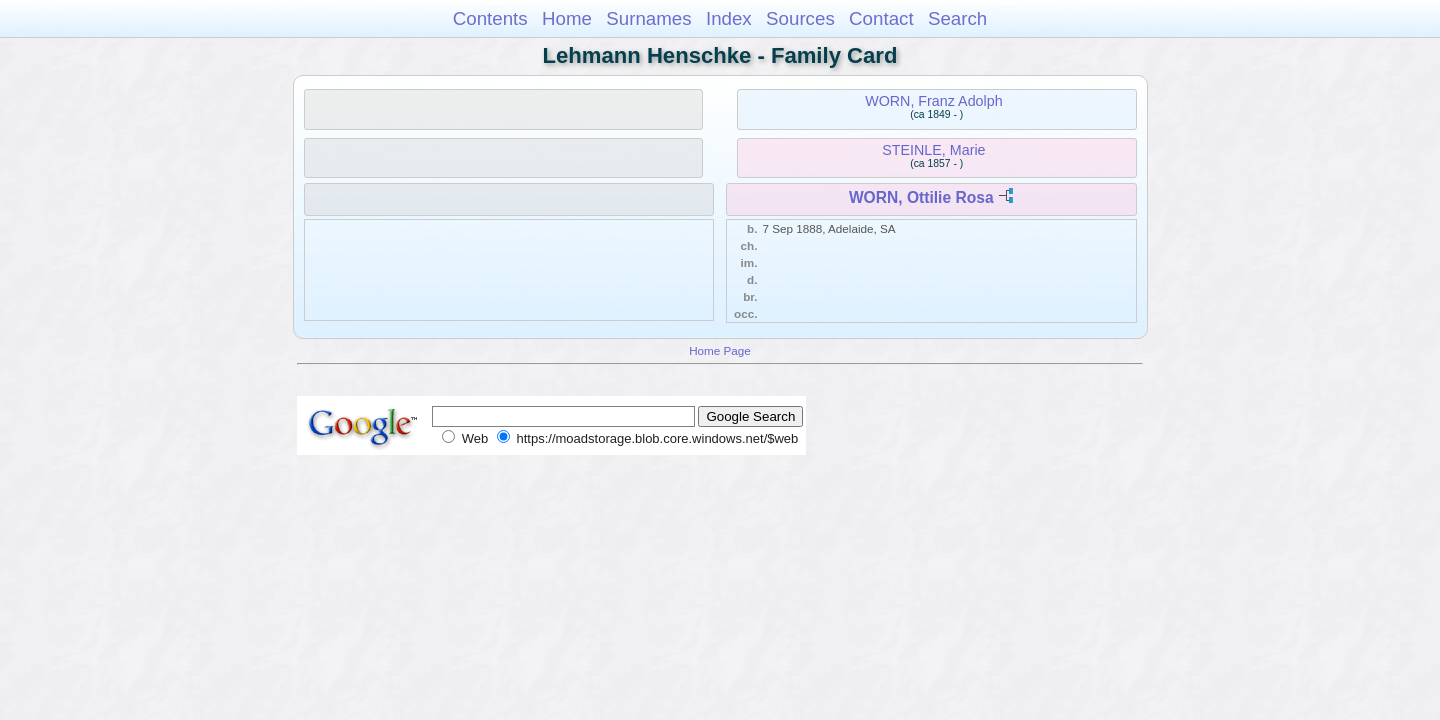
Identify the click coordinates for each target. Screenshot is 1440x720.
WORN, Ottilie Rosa (921, 197)
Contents (490, 18)
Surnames (648, 18)
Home (567, 18)
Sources (800, 18)
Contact (881, 18)
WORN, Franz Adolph (933, 101)
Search (957, 18)
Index (729, 18)
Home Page (720, 350)
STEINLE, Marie (933, 150)
